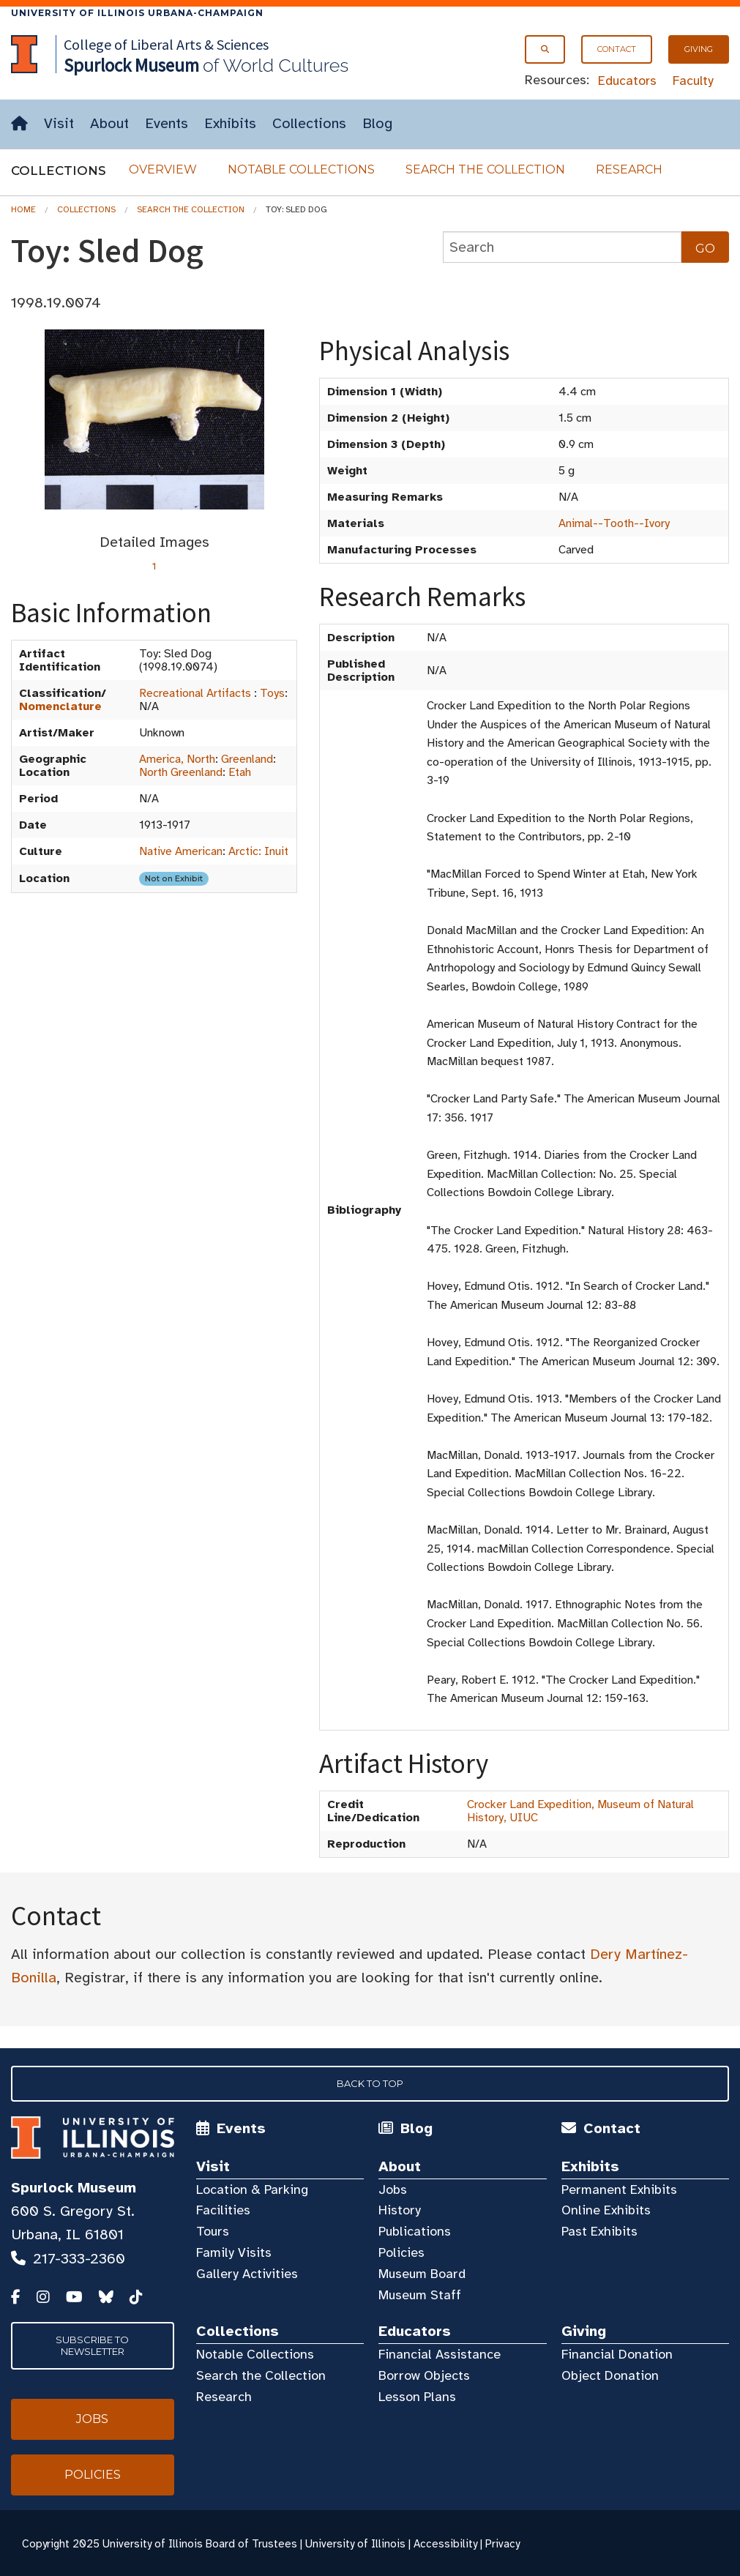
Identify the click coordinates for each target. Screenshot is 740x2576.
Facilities (223, 2210)
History (399, 2210)
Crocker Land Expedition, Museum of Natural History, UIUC (580, 1811)
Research (629, 169)
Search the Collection (485, 169)
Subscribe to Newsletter (92, 2345)
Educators (627, 80)
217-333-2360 (79, 2259)
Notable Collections (301, 169)
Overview (163, 169)
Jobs (392, 2189)
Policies (401, 2252)
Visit (59, 123)
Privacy (502, 2543)
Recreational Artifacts (195, 693)
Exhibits (230, 123)
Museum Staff (419, 2295)
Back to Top (370, 2083)
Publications (414, 2231)
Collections (309, 123)
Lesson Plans (417, 2397)
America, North (177, 759)
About (109, 123)
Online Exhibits (606, 2210)
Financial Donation (617, 2354)
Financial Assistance (439, 2354)
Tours (212, 2231)
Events (166, 123)
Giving (698, 49)
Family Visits (234, 2252)
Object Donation (610, 2375)
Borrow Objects (424, 2375)
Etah (239, 772)
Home (23, 209)
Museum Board (422, 2274)
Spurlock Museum (73, 2188)
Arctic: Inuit (258, 851)
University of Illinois (355, 2543)
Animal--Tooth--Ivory (614, 523)
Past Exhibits (599, 2231)
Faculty (693, 80)
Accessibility (445, 2543)
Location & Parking (252, 2189)
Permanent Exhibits (619, 2189)
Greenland (247, 759)
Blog (377, 123)
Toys (272, 693)
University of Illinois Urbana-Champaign (137, 12)
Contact (616, 49)
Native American (181, 851)
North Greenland (181, 772)
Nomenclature (60, 706)
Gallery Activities (247, 2274)
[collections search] (562, 247)
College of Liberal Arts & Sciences (166, 44)
